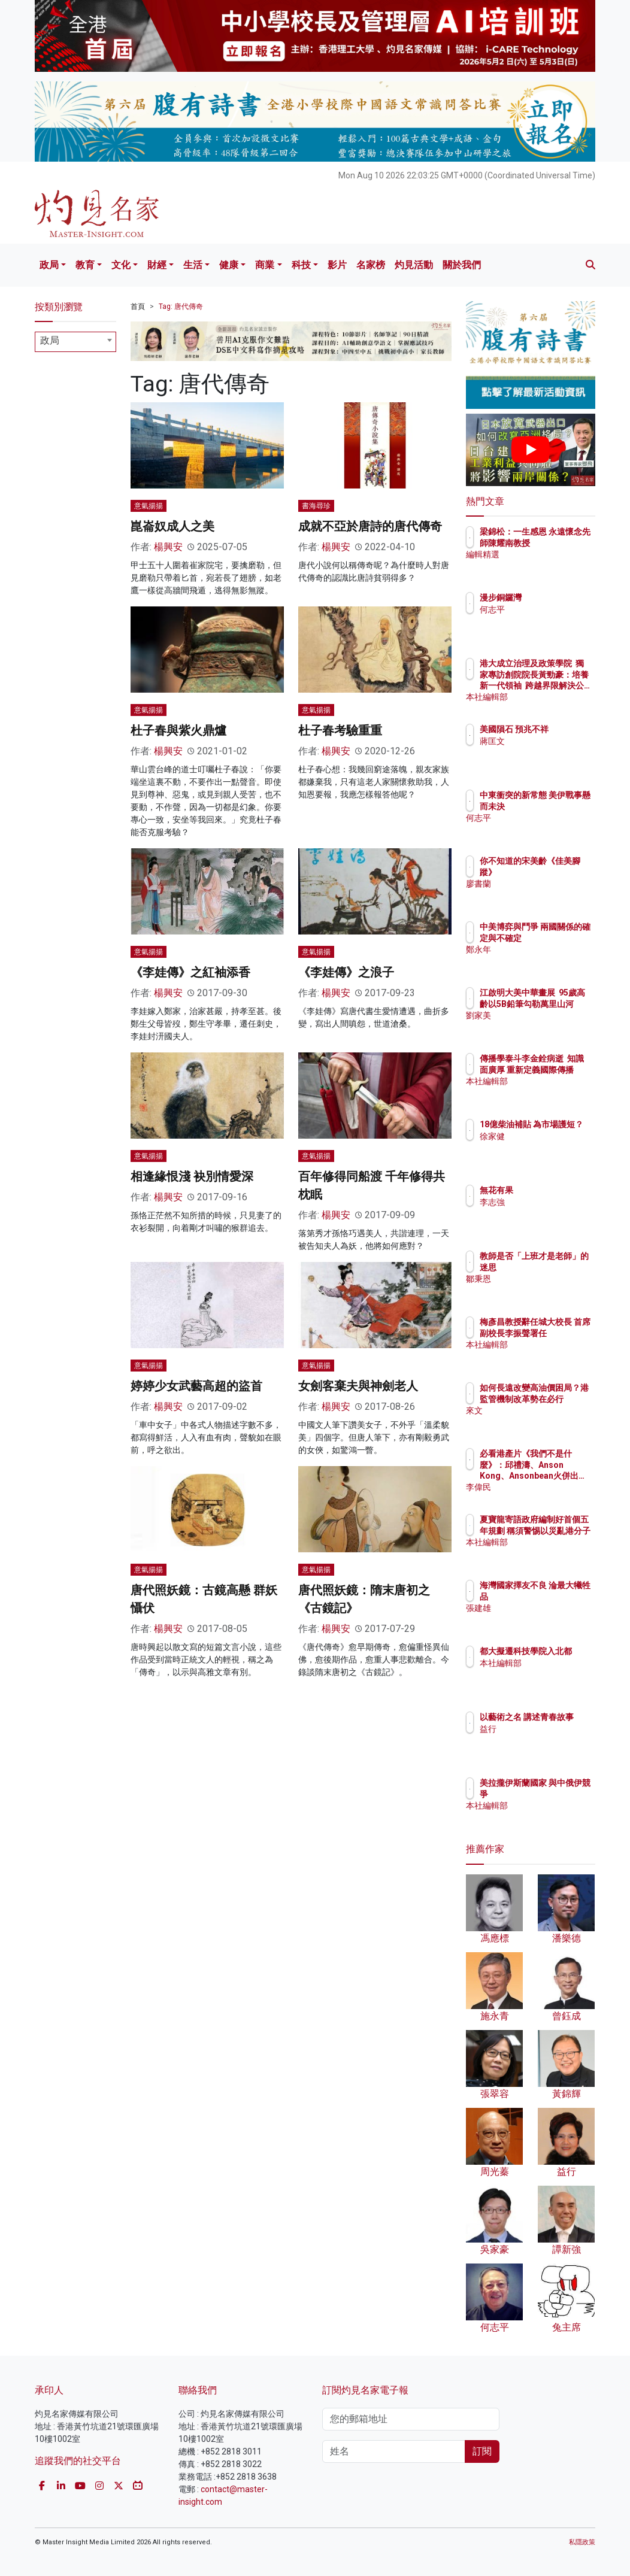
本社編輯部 (553, 697)
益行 (540, 1739)
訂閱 (482, 2451)
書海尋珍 (316, 506)
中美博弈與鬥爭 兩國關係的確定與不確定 (561, 937)
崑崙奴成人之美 (172, 526)
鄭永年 (544, 960)
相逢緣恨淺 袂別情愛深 (192, 1176)
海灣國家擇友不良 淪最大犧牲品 (561, 1596)
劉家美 (544, 1026)
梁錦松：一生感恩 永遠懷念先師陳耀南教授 (561, 542)
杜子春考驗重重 (340, 730)
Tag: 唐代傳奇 (181, 306)
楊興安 (168, 547)
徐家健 (544, 1147)
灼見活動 (414, 265)
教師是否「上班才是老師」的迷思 (561, 1266)
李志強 (544, 1202)
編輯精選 (548, 565)
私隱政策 (582, 2542)
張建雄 (544, 1619)
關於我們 (462, 265)
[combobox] (75, 342)
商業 (264, 265)
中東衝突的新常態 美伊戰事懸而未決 (561, 805)
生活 (192, 265)
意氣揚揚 (148, 506)
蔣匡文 (544, 752)
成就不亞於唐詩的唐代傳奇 (370, 526)
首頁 (138, 306)
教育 (85, 265)
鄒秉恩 (544, 1289)
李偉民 (544, 1487)
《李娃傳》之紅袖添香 (190, 972)
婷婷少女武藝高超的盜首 (196, 1386)
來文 (540, 1421)
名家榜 (370, 265)
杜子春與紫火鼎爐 (178, 730)
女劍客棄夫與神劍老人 (358, 1386)
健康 (228, 265)
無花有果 (548, 1190)
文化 (121, 265)
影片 (337, 265)
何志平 (544, 609)
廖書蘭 (544, 883)
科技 (301, 265)
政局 (49, 265)
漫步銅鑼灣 (553, 597)
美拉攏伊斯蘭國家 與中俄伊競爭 (561, 1793)
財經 (156, 265)
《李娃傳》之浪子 (346, 972)
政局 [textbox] (49, 340)
